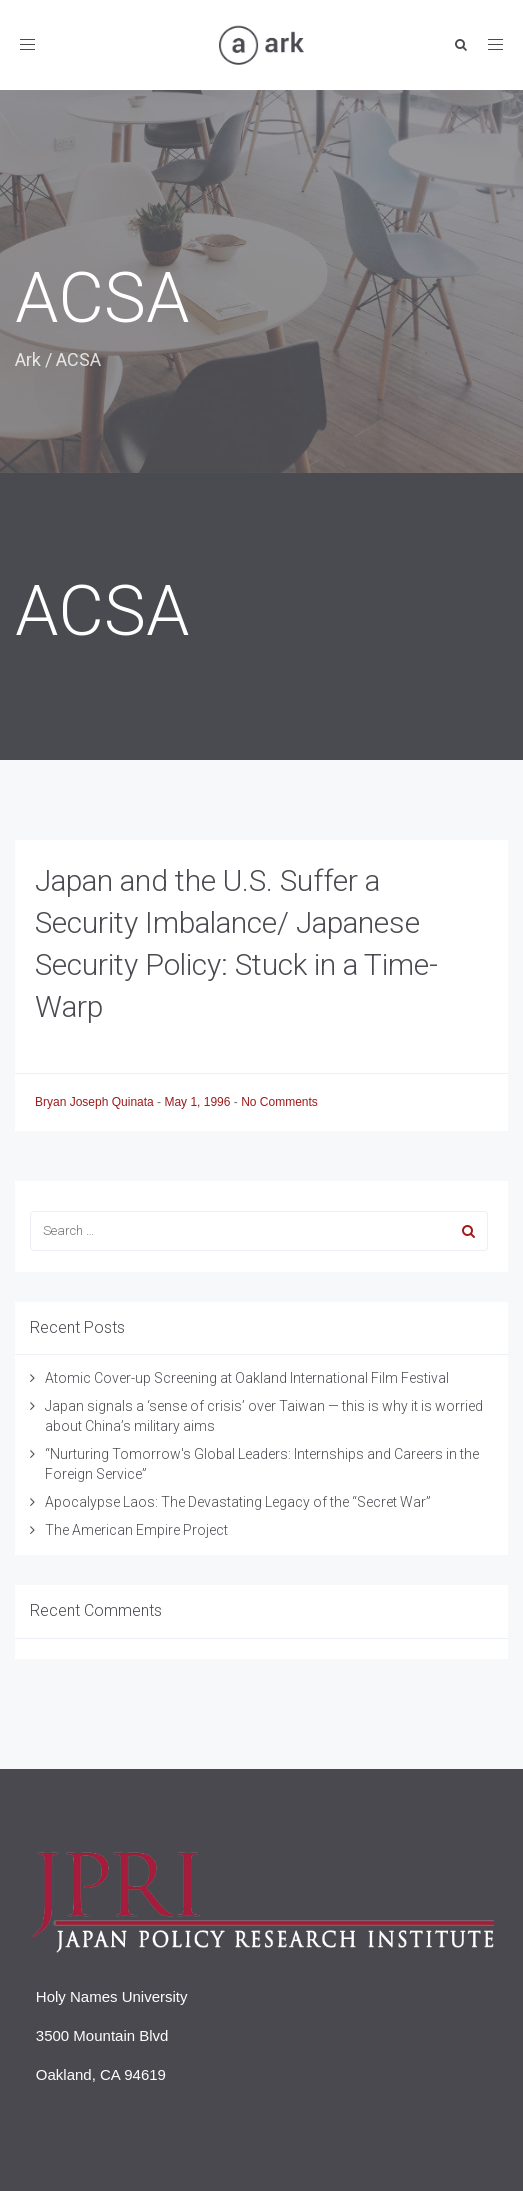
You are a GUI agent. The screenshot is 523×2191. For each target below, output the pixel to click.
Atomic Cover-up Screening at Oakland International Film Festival (247, 1378)
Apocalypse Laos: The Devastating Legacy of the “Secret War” (238, 1502)
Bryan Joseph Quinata (96, 1102)
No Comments (279, 1102)
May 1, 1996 (198, 1102)
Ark (28, 359)
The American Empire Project (136, 1530)
